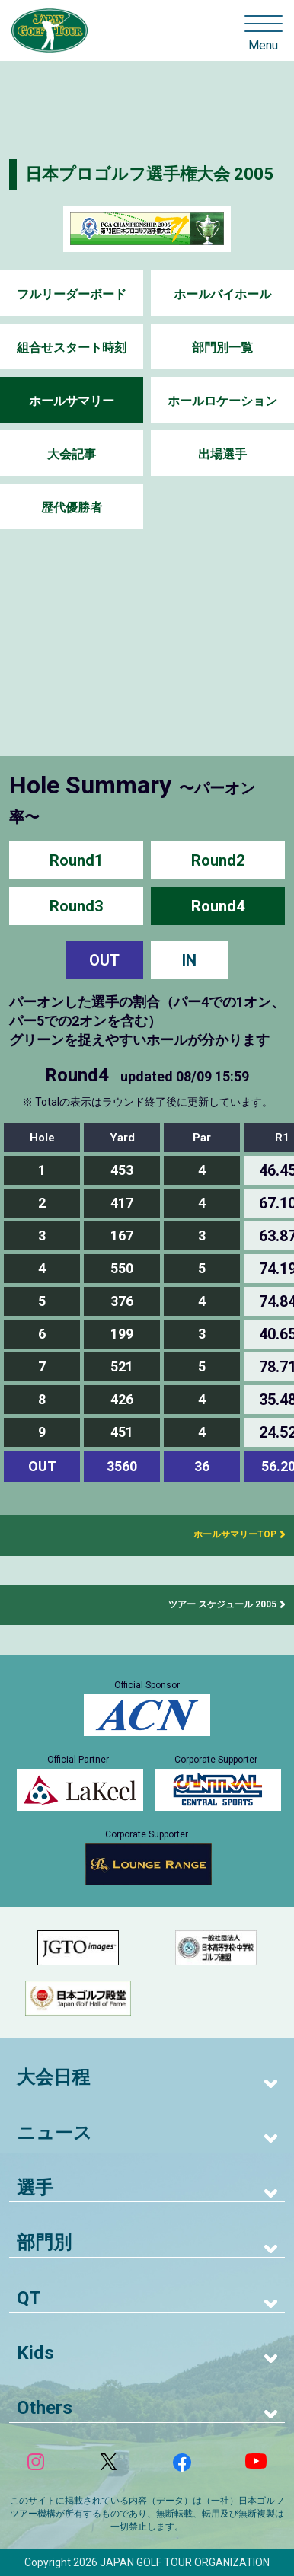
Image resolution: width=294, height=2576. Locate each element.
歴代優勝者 (71, 507)
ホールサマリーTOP (230, 1534)
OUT (104, 960)
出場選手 (222, 454)
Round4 (217, 906)
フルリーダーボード (71, 294)
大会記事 (71, 454)
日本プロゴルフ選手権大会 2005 (149, 174)
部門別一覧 (222, 347)
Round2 (217, 860)
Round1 (76, 860)
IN (189, 960)
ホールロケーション (222, 401)
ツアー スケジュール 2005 (222, 1604)
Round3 (76, 906)
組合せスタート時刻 (71, 347)
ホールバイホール (222, 294)
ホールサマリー (71, 401)
